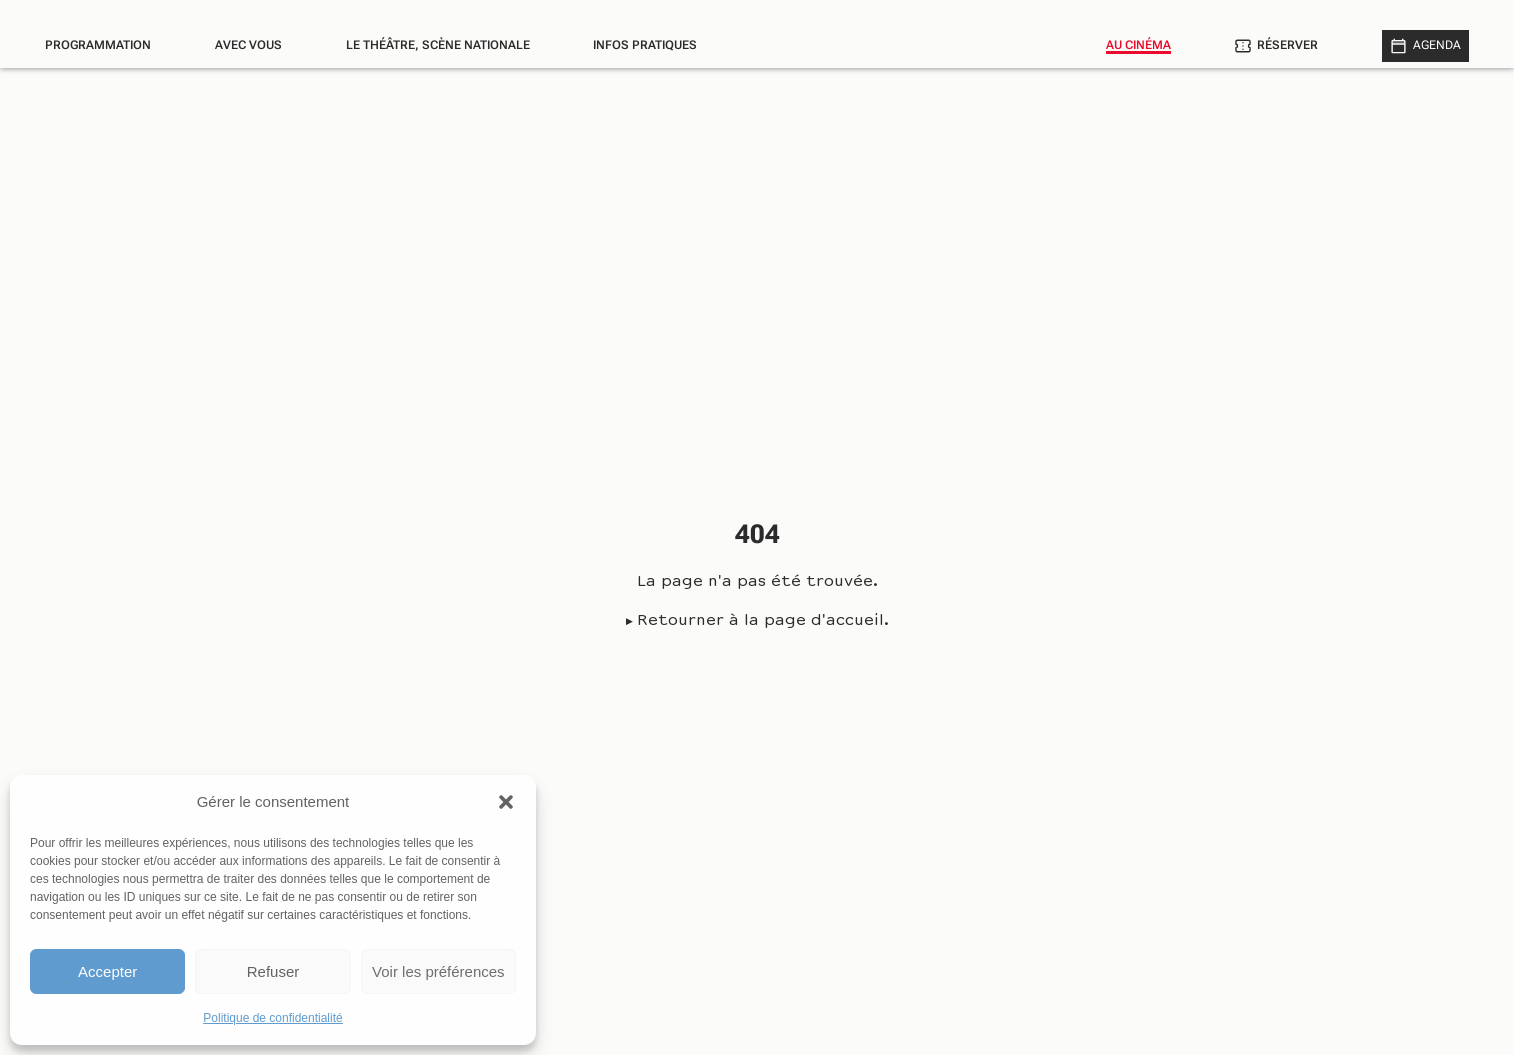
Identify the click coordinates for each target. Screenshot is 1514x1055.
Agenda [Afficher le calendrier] (1437, 45)
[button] (506, 802)
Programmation (98, 45)
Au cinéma (1138, 45)
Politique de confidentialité (272, 1018)
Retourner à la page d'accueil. (763, 621)
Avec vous (248, 45)
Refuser (273, 971)
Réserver (1287, 45)
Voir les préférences (438, 971)
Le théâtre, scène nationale (438, 45)
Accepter (107, 971)
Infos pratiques (645, 45)
